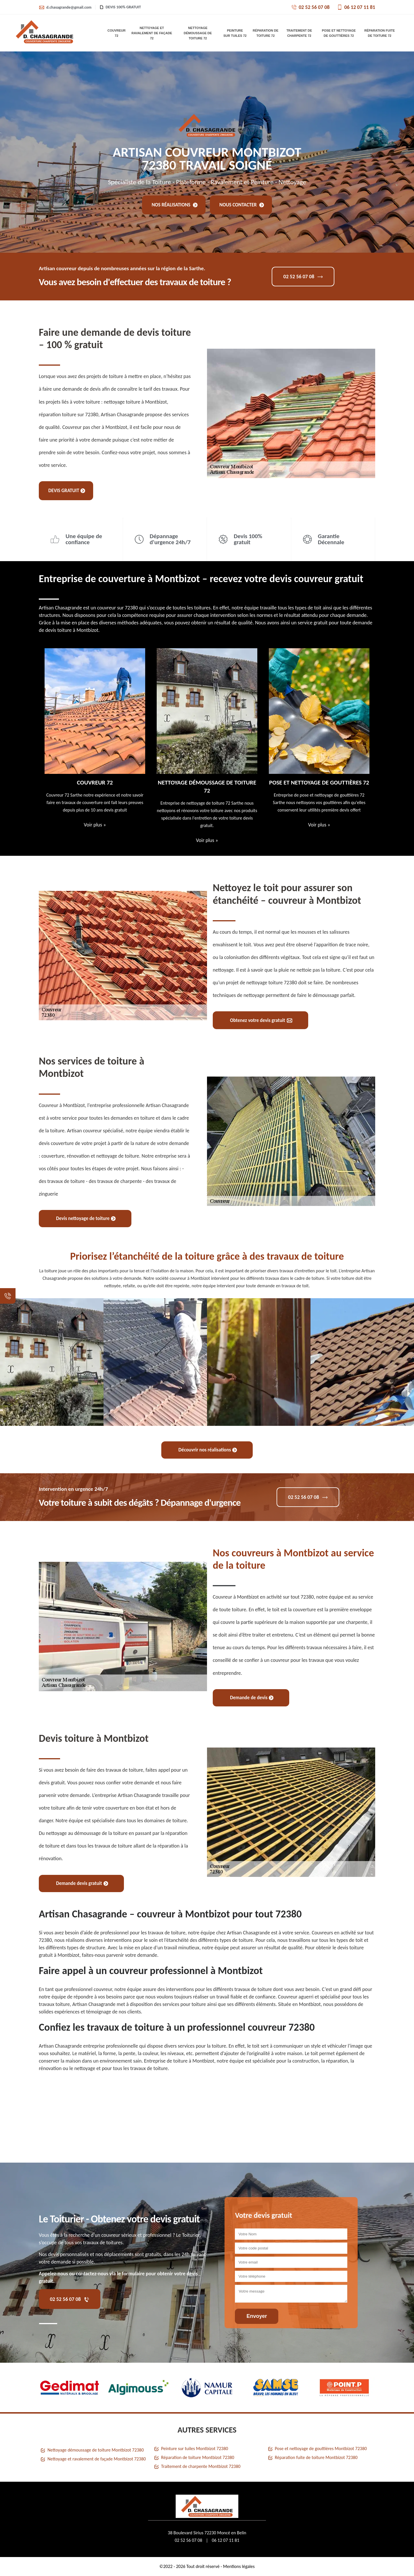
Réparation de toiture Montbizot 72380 (197, 2457)
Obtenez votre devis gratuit (261, 1020)
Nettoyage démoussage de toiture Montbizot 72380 (95, 2450)
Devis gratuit (66, 491)
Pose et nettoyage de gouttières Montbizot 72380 (321, 2448)
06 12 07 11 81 (356, 7)
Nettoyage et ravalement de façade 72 (151, 33)
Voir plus (95, 825)
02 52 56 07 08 (310, 7)
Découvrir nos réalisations (208, 1450)
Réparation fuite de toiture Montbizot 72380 (316, 2457)
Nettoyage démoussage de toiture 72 (198, 33)
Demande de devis (251, 1698)
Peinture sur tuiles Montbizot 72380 (194, 2448)
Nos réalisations (175, 205)
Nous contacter (241, 205)
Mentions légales (239, 2566)
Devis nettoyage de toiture (86, 1218)
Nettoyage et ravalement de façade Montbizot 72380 (96, 2459)
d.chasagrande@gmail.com (65, 7)
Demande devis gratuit (82, 1883)
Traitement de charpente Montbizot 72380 (200, 2466)
